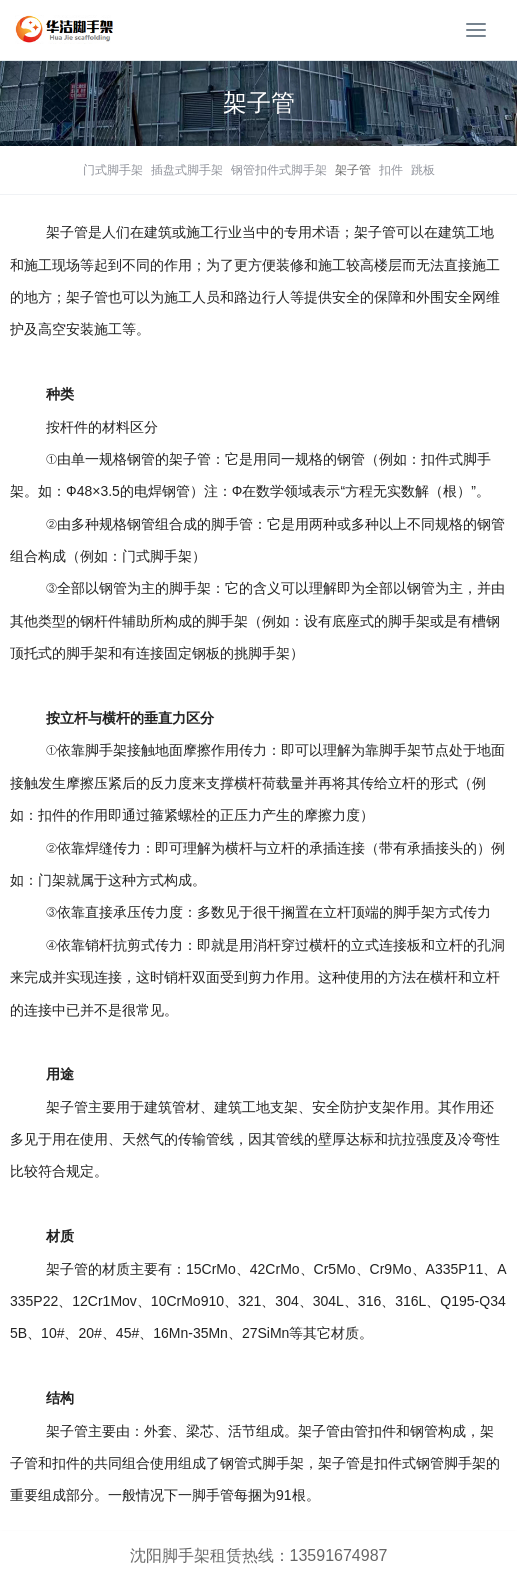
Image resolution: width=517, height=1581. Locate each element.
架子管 (353, 170)
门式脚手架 (113, 170)
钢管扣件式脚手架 (279, 170)
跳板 (423, 170)
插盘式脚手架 (187, 170)
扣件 (391, 170)
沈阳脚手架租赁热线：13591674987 (259, 1555)
